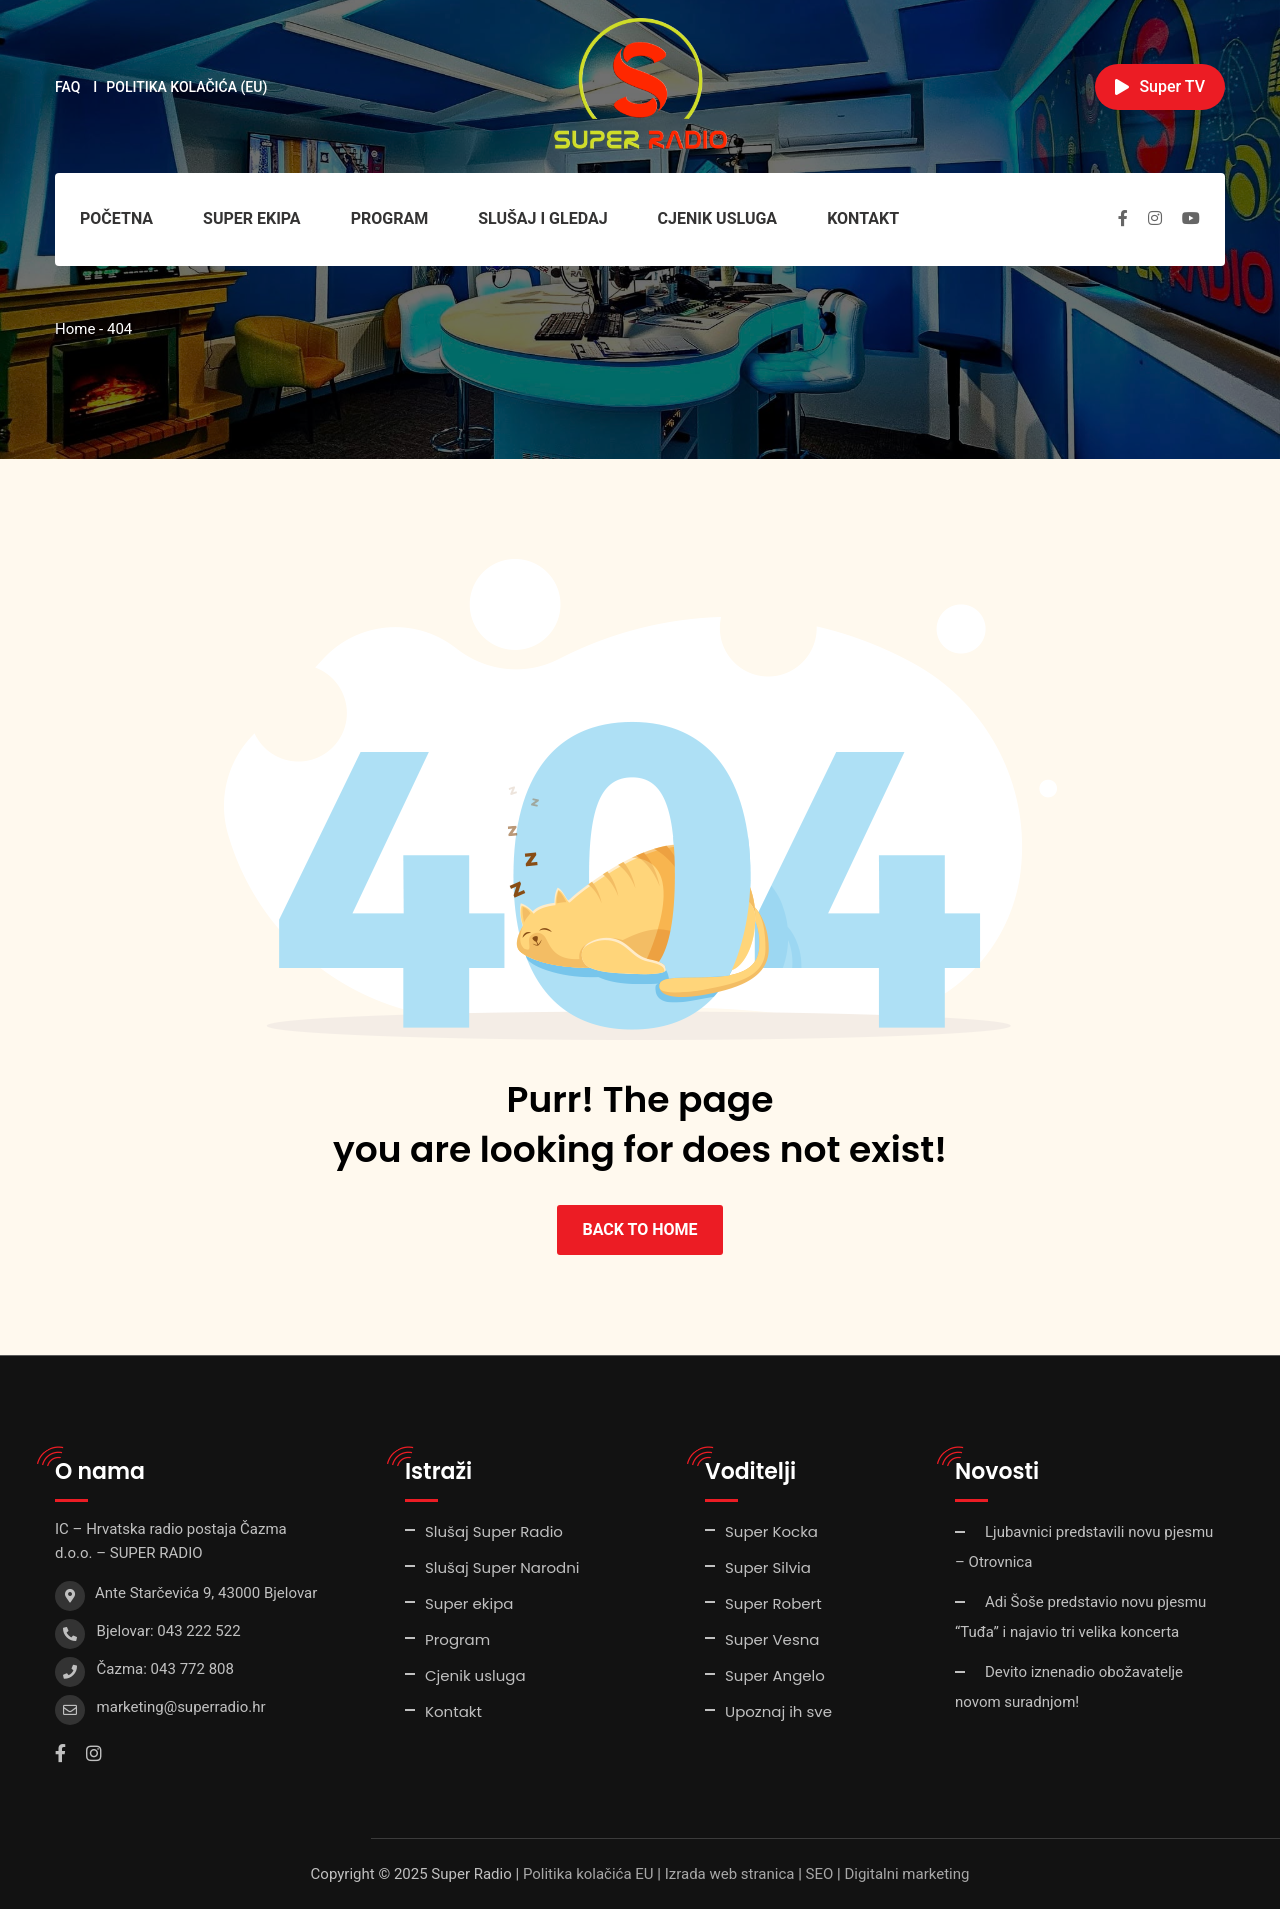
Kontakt (863, 218)
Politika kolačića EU (588, 1874)
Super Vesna (772, 1639)
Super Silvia (768, 1567)
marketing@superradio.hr (181, 1707)
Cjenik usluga (718, 218)
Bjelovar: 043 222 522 (169, 1631)
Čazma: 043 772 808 (165, 1669)
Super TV (1160, 86)
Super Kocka (771, 1531)
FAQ (67, 87)
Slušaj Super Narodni (502, 1567)
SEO (820, 1874)
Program (390, 218)
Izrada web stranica (730, 1874)
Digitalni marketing (906, 1874)
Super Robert (773, 1603)
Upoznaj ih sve (778, 1711)
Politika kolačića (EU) (186, 87)
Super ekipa (252, 218)
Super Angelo (775, 1675)
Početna (116, 218)
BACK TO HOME (639, 1229)
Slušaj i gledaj (542, 218)
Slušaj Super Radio (494, 1531)
